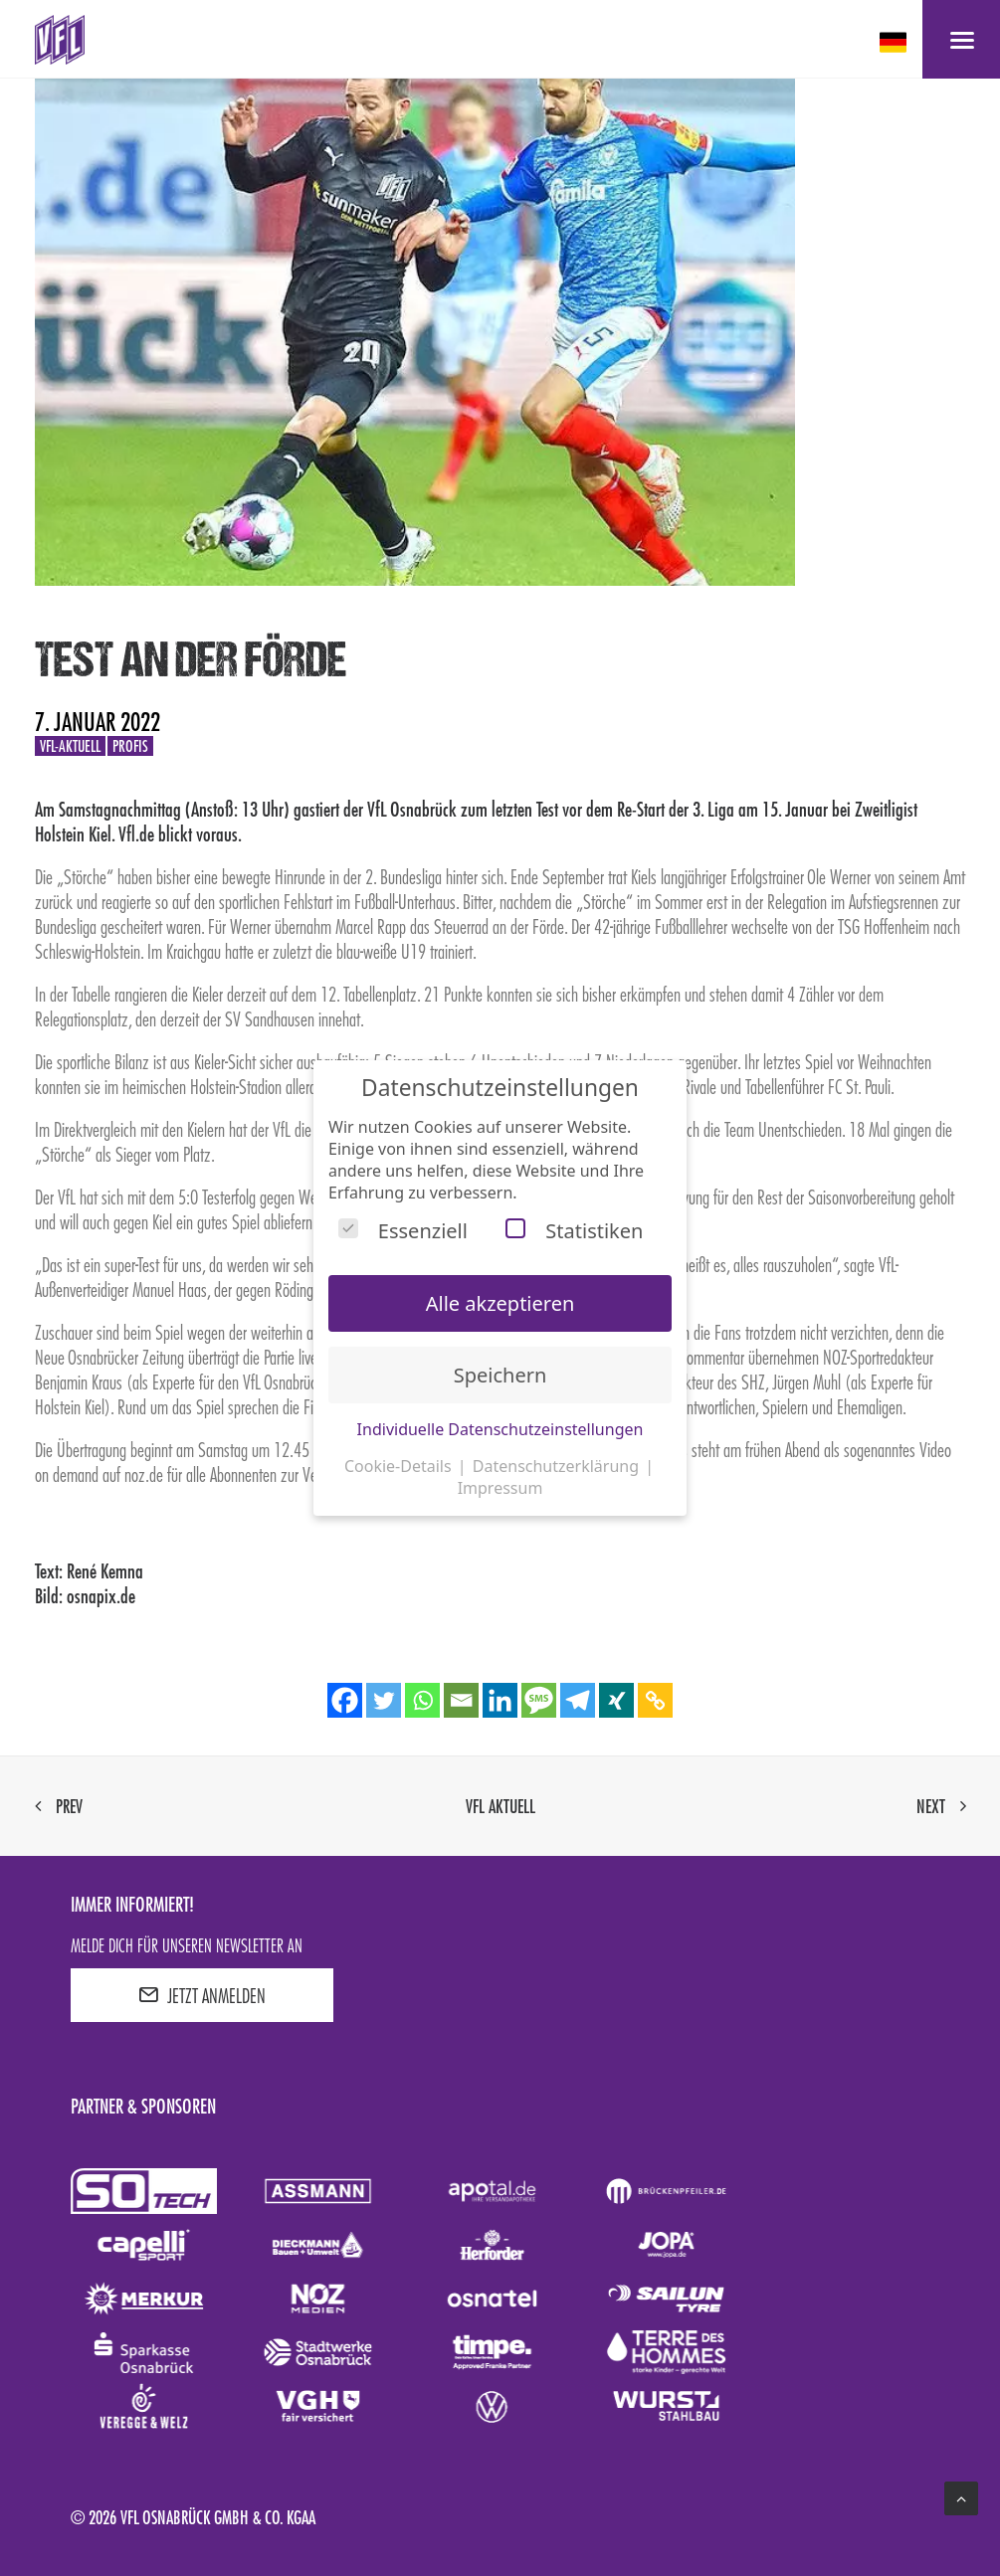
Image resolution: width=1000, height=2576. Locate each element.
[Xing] (616, 1700)
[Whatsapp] (422, 1700)
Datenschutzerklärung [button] (558, 1466)
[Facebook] (344, 1700)
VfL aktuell (500, 1806)
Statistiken (574, 1230)
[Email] (461, 1700)
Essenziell (403, 1230)
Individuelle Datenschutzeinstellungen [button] (500, 1429)
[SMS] (538, 1700)
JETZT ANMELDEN (202, 1995)
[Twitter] (383, 1700)
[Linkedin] (500, 1700)
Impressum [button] (500, 1488)
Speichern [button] (500, 1375)
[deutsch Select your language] (895, 42)
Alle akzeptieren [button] (500, 1303)
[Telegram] (577, 1700)
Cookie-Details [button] (400, 1466)
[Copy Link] (655, 1700)
